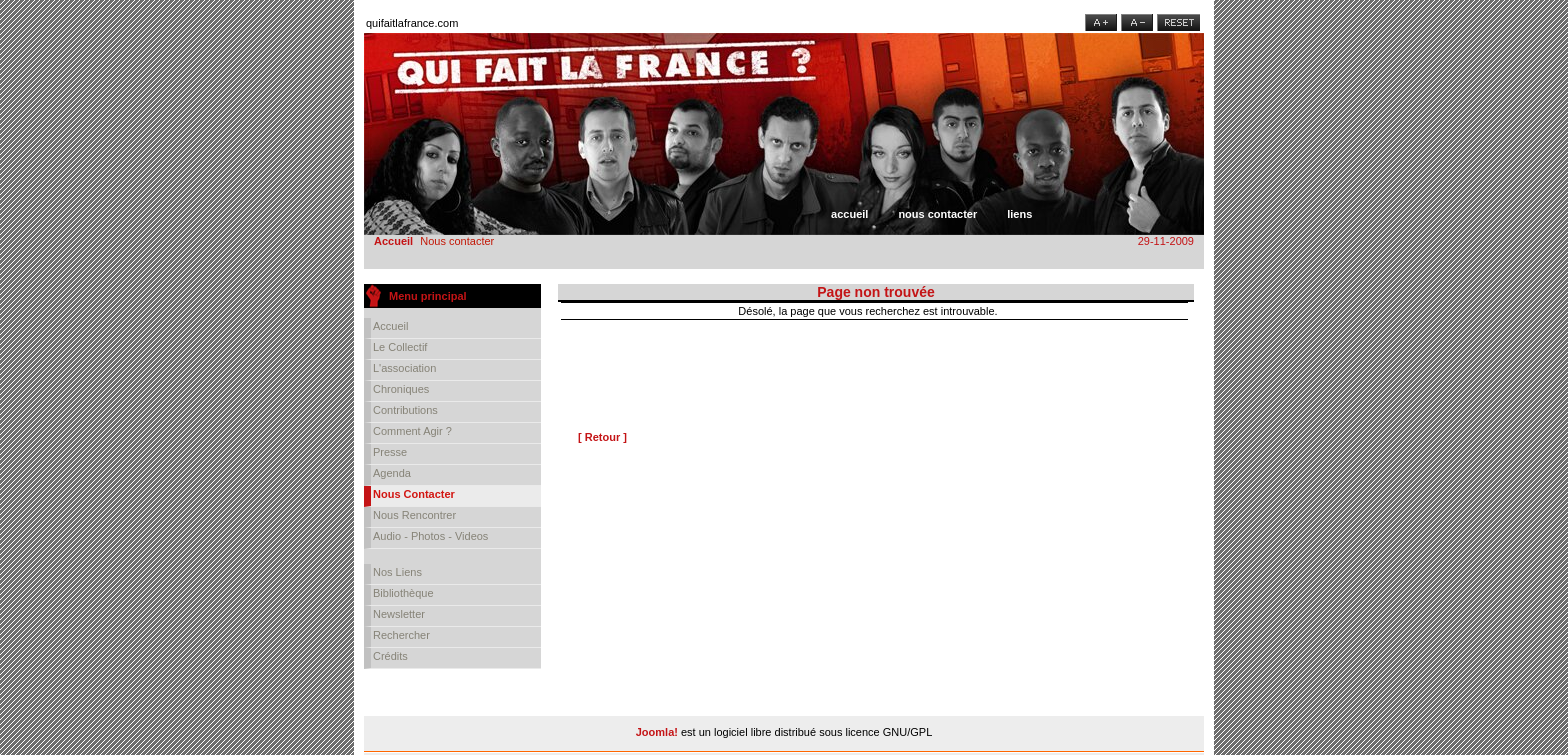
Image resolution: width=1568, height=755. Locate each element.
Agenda (392, 473)
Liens (1019, 214)
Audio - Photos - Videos (430, 536)
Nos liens (397, 572)
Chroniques (401, 389)
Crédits (390, 656)
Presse (390, 452)
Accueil (849, 214)
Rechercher (401, 635)
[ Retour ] (602, 437)
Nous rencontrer (414, 515)
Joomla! (657, 732)
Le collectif (400, 347)
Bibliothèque (403, 593)
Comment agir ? (412, 431)
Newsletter (399, 614)
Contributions (405, 410)
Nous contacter (937, 214)
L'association (404, 368)
